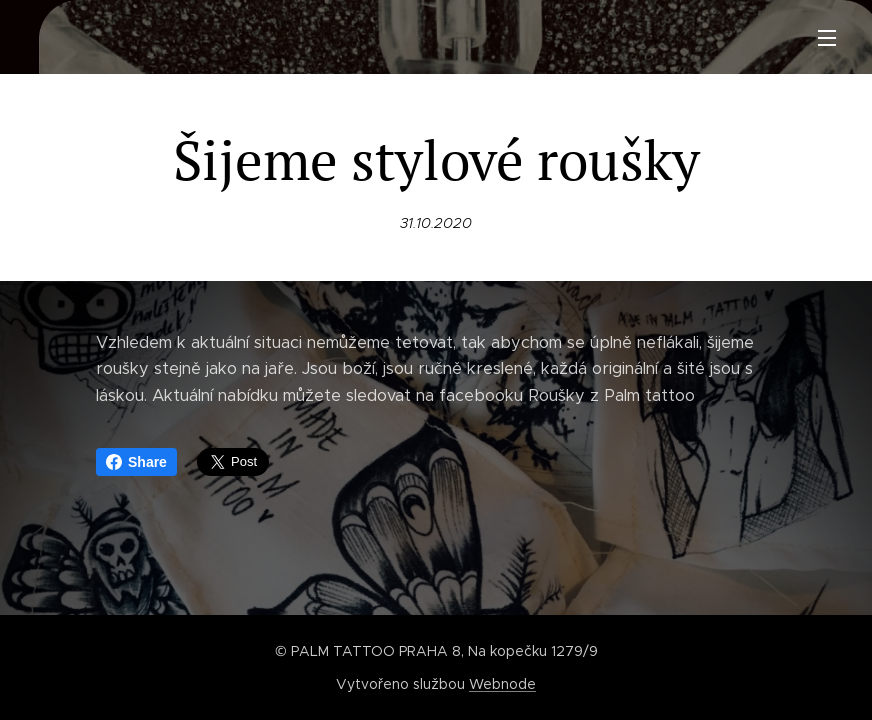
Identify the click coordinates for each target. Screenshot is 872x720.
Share (136, 462)
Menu (827, 38)
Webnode (502, 684)
